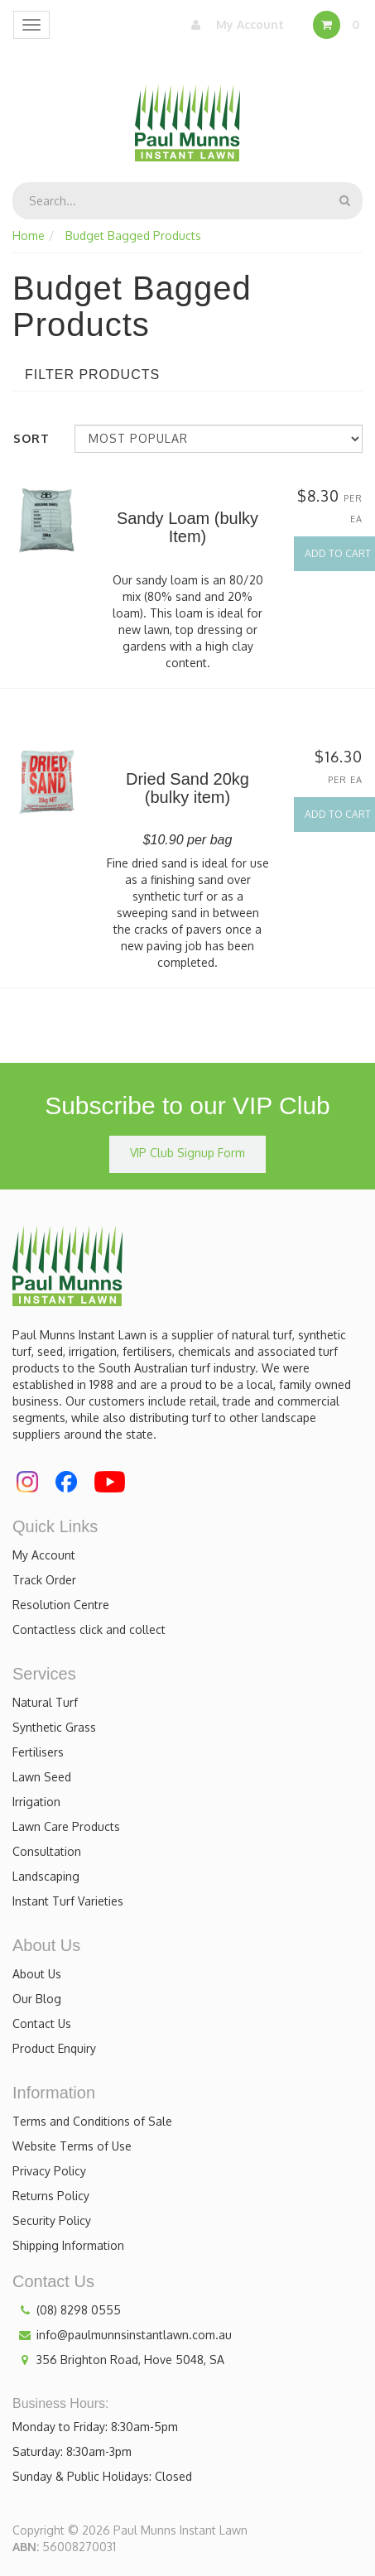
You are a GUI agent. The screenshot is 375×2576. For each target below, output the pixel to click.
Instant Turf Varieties (67, 1901)
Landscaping (45, 1876)
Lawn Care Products (66, 1826)
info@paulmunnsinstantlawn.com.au (122, 2335)
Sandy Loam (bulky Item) (187, 527)
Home (28, 235)
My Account (233, 25)
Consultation (46, 1851)
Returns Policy (50, 2196)
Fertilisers (38, 1752)
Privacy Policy (49, 2171)
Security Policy (51, 2220)
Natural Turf (45, 1702)
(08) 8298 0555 (66, 2310)
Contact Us (41, 2023)
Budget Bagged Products (133, 235)
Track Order (44, 1580)
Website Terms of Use (72, 2146)
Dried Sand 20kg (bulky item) (187, 788)
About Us (36, 1974)
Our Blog (36, 1999)
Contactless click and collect (89, 1629)
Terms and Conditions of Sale (92, 2121)
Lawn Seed (41, 1777)
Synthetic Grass (54, 1727)
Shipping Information (68, 2245)
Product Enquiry (54, 2048)
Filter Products (92, 375)
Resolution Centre (60, 1605)
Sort (31, 438)
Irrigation (36, 1802)
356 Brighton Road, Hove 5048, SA (118, 2360)
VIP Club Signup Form (187, 1153)
